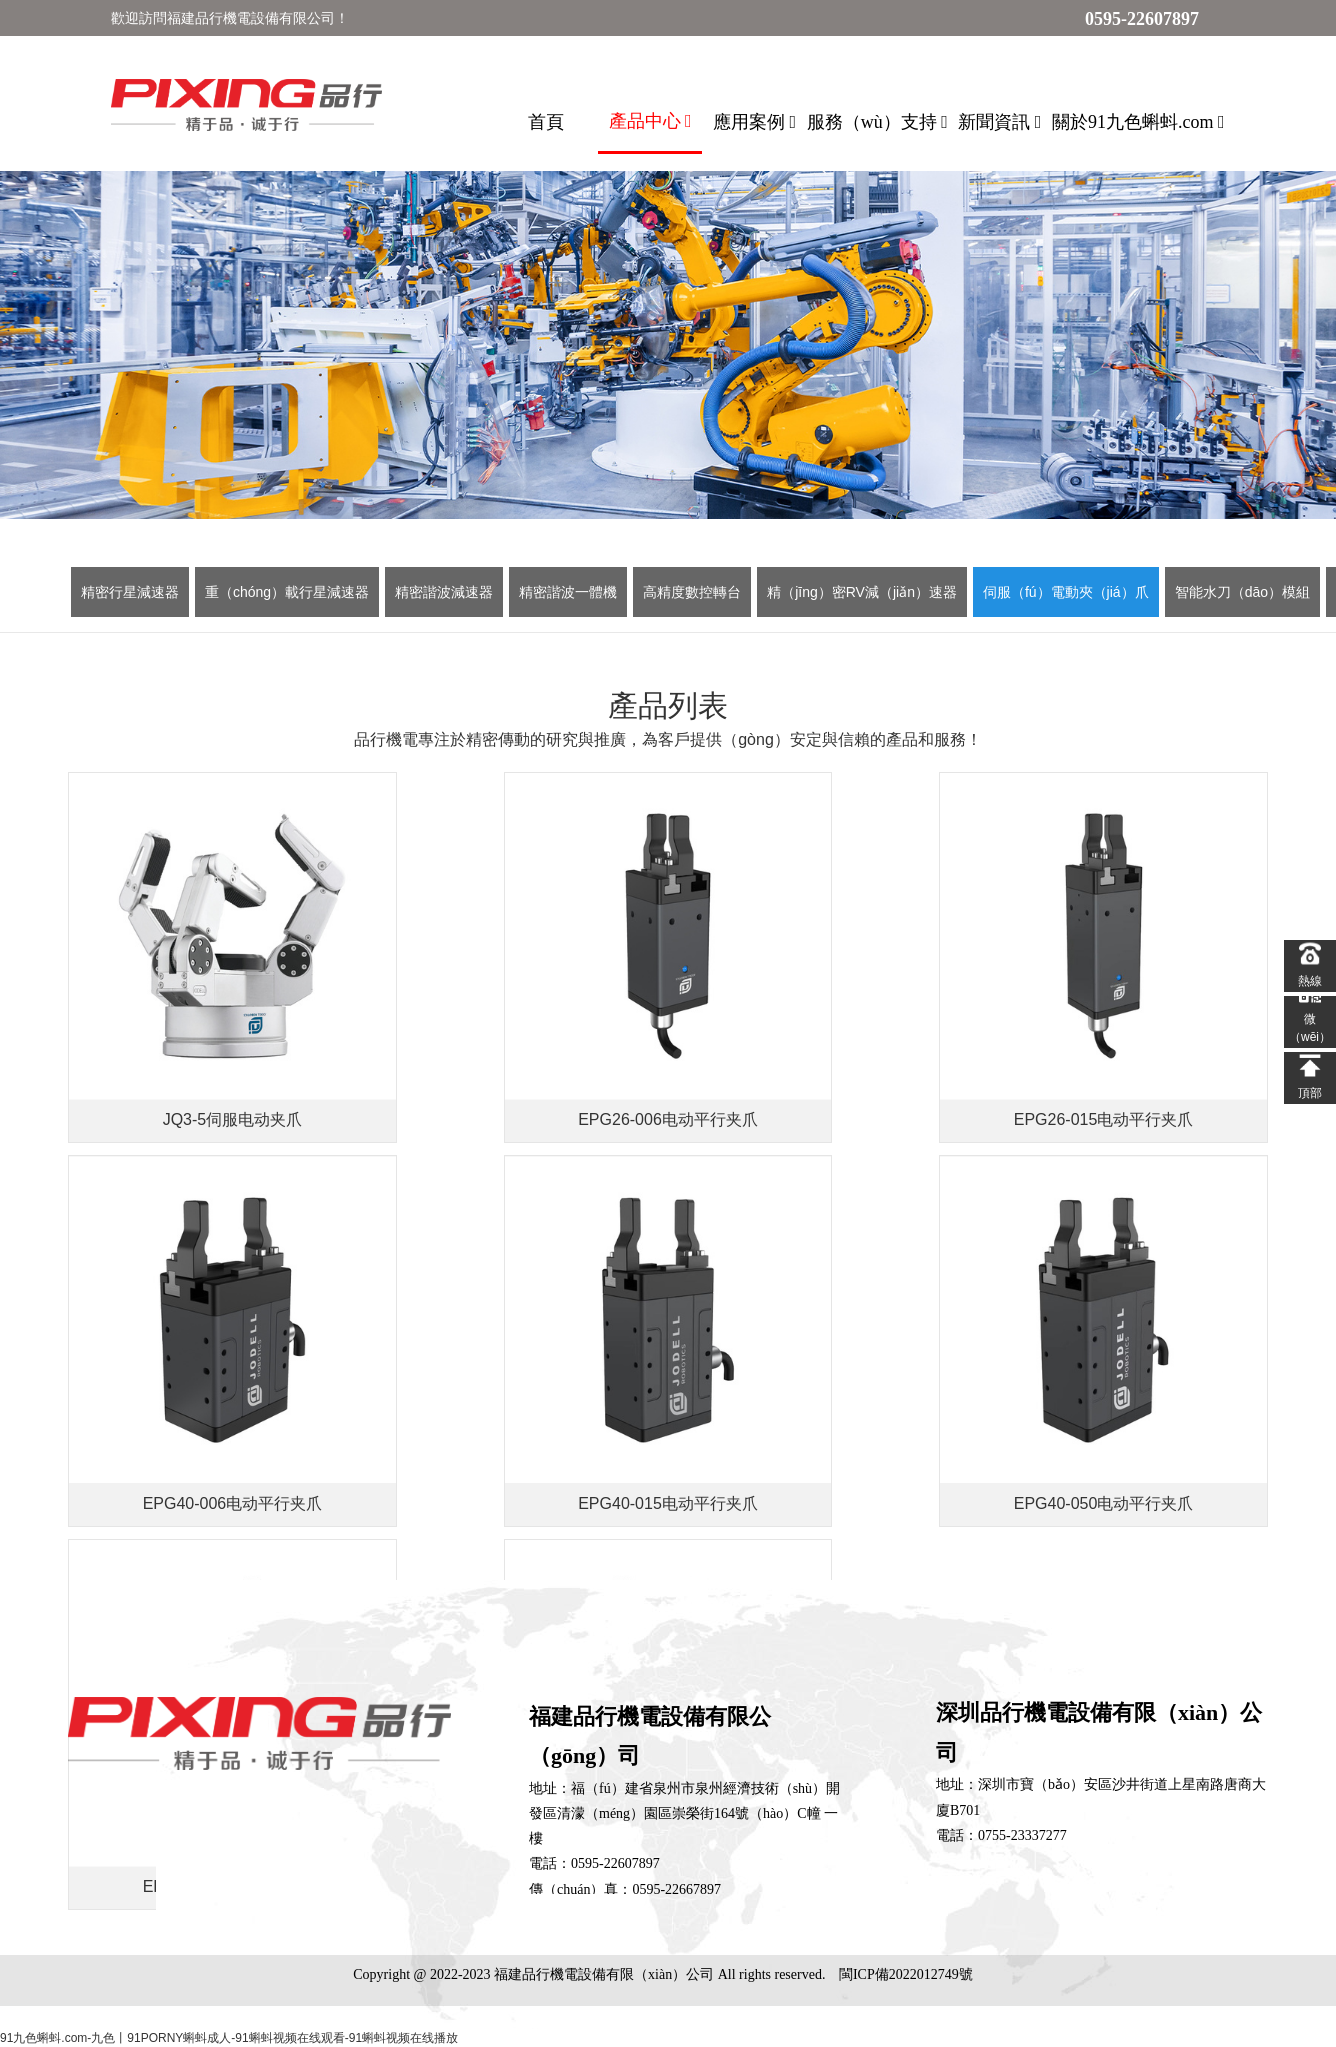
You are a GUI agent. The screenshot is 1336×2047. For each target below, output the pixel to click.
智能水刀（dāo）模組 (1242, 592)
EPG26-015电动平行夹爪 (820, 1082)
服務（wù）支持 (877, 122)
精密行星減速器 (130, 592)
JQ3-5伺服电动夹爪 (214, 1082)
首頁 (546, 122)
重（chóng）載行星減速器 (287, 592)
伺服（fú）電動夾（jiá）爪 (1066, 592)
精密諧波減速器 (444, 592)
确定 (868, 1501)
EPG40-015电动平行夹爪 (214, 1427)
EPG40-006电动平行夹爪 (1123, 1082)
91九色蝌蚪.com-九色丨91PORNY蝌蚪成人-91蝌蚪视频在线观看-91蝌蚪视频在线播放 (229, 2038)
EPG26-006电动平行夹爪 (517, 1082)
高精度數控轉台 (692, 592)
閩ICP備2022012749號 (906, 1974)
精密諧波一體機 (568, 592)
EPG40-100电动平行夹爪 (820, 1427)
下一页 (622, 1501)
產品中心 (650, 121)
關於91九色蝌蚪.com (1138, 122)
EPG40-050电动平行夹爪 (517, 1427)
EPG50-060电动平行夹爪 (1123, 1427)
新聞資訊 (999, 122)
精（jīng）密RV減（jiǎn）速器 (862, 592)
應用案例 (754, 122)
